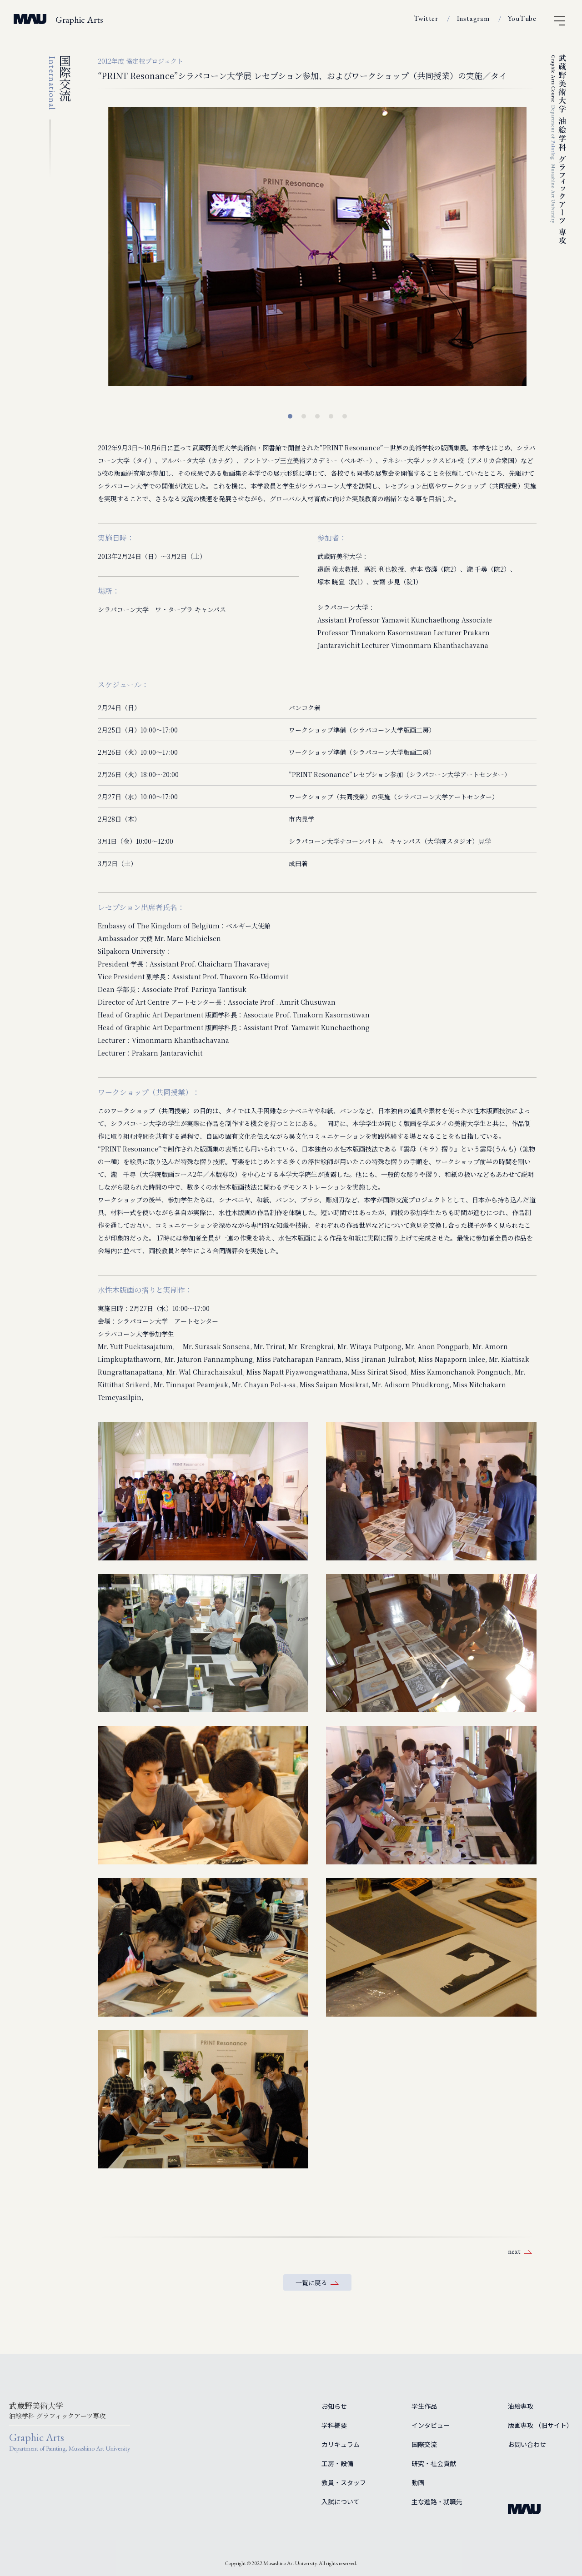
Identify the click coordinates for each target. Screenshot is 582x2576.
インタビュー (430, 2425)
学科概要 (334, 2425)
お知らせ (334, 2406)
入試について (340, 2501)
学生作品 (424, 2406)
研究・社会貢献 (433, 2463)
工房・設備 (337, 2463)
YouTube (522, 18)
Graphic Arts (79, 19)
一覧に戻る (311, 2282)
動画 (417, 2482)
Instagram (473, 18)
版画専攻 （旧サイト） (540, 2425)
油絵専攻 (520, 2406)
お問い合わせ (527, 2444)
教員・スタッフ (343, 2482)
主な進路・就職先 (436, 2501)
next (514, 2251)
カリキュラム (340, 2444)
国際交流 (424, 2444)
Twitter (426, 18)
